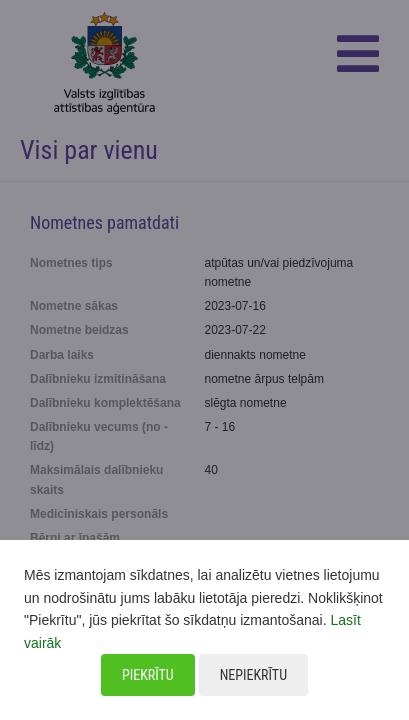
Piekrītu (148, 675)
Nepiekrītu (253, 675)
